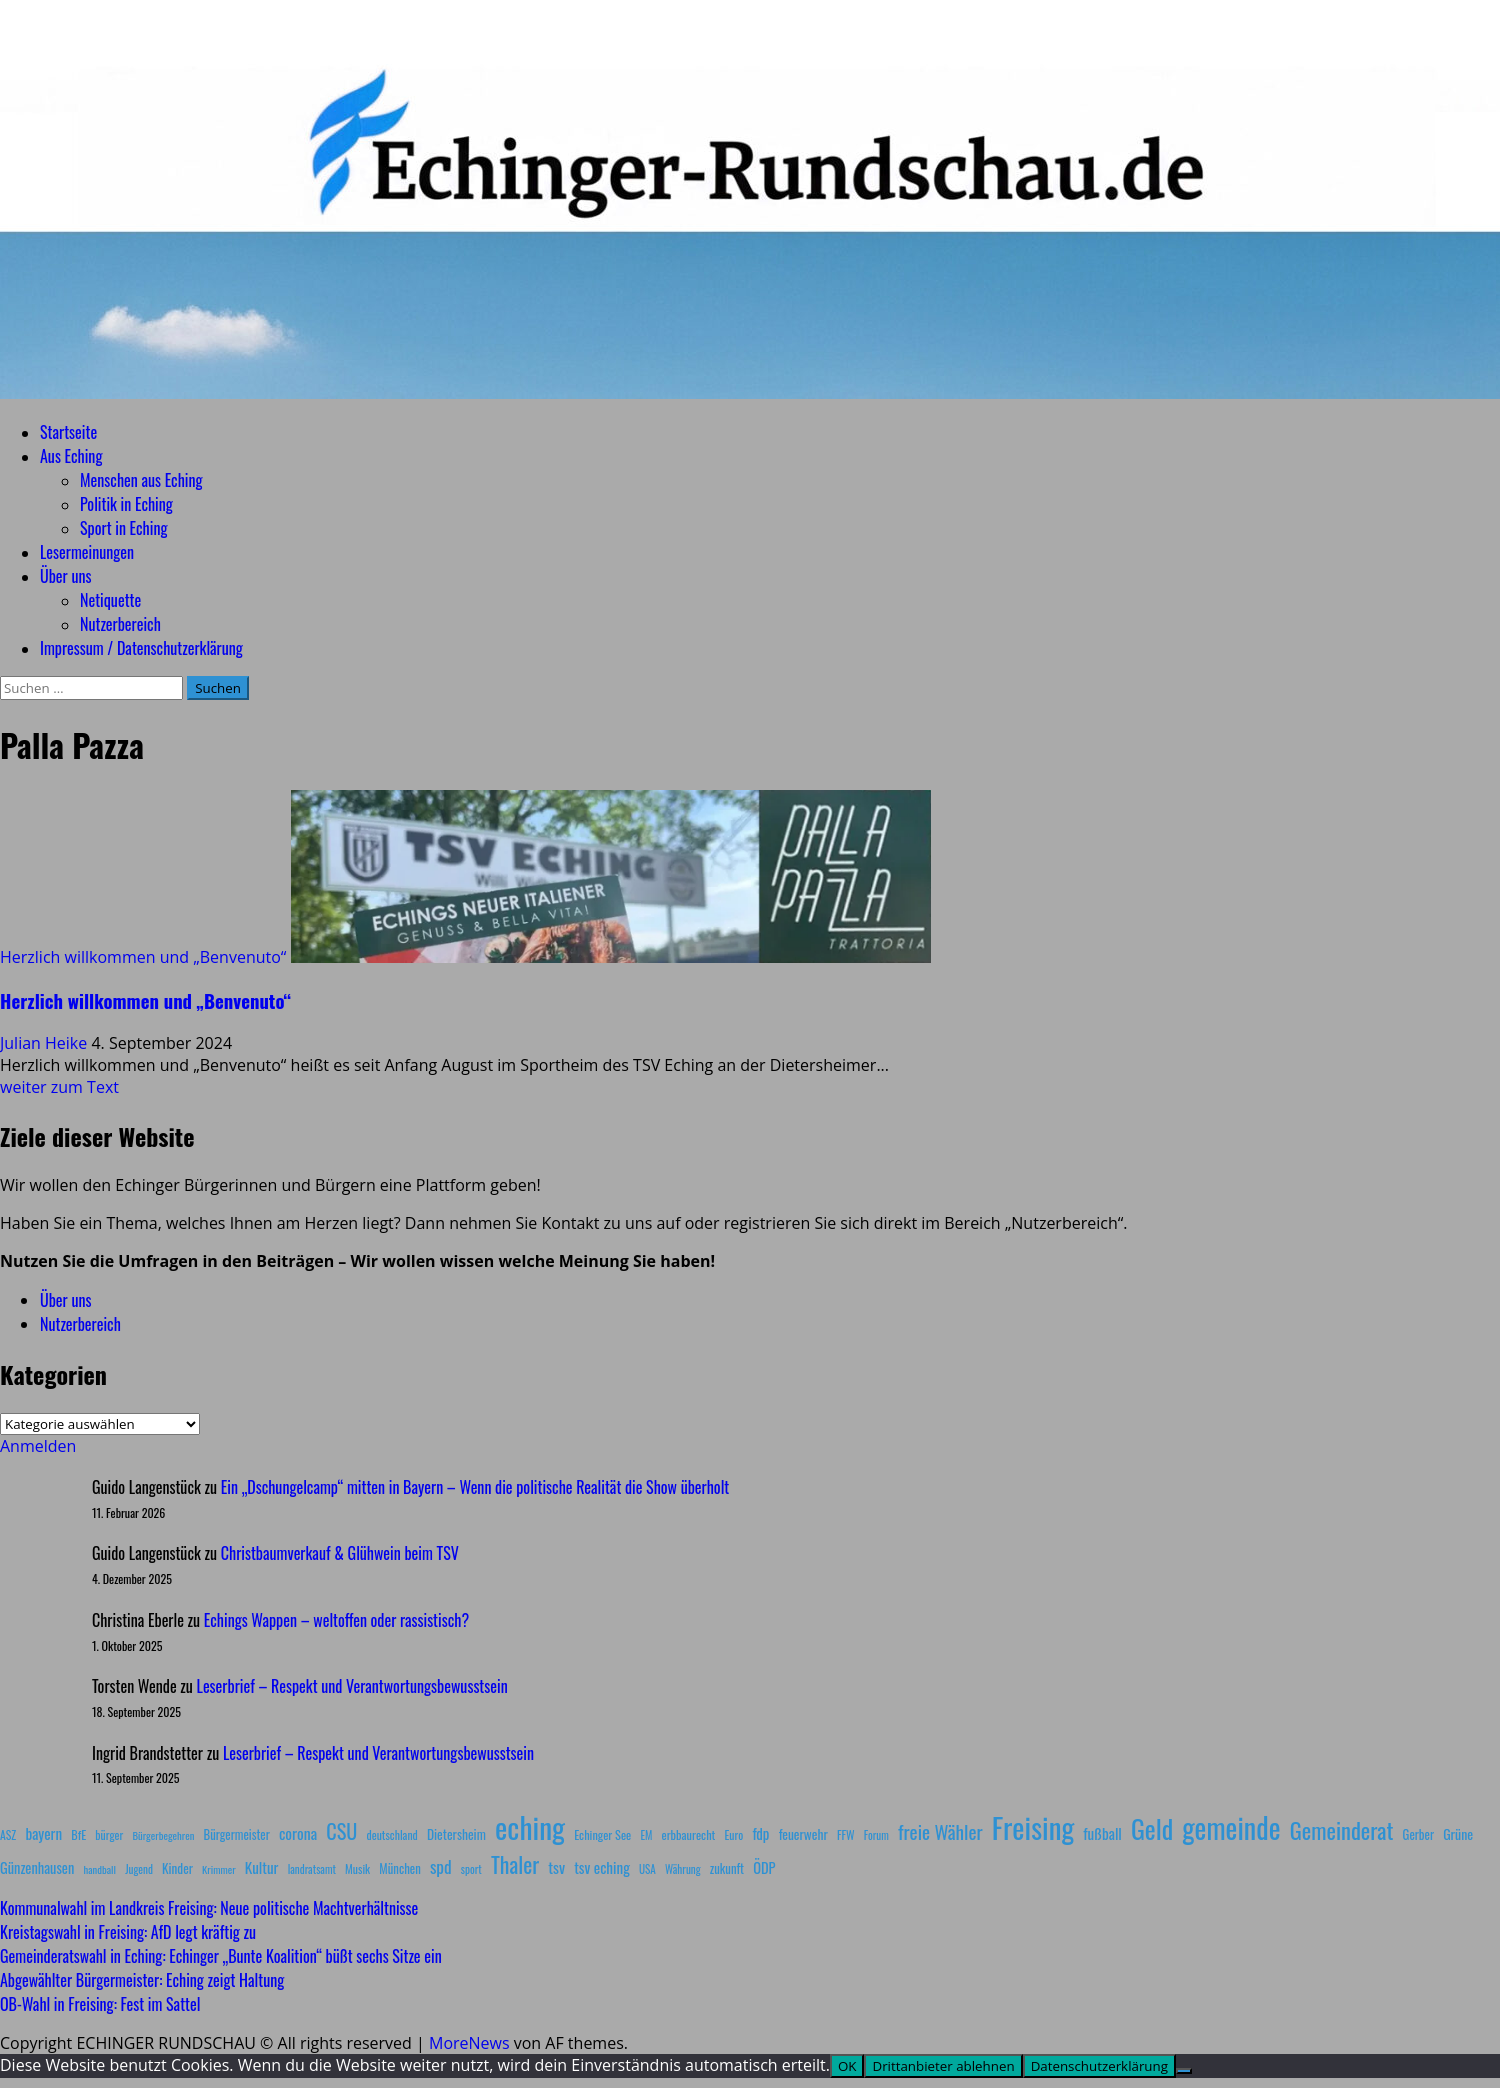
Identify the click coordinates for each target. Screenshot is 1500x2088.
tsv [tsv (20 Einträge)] (556, 1867)
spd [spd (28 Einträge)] (441, 1866)
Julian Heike (45, 1043)
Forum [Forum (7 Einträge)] (876, 1835)
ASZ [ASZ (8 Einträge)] (8, 1834)
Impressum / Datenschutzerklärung (141, 648)
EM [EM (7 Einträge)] (646, 1835)
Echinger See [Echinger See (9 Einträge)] (602, 1834)
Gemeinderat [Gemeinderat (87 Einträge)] (1342, 1829)
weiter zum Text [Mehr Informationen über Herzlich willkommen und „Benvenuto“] (59, 1087)
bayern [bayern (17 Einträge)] (43, 1833)
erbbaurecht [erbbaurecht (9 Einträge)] (689, 1834)
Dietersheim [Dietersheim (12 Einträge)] (456, 1834)
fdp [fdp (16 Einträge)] (760, 1833)
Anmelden (38, 1446)
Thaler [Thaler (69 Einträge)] (515, 1864)
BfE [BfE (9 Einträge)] (78, 1834)
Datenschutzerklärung (1099, 2066)
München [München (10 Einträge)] (399, 1868)
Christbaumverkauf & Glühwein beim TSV (340, 1553)
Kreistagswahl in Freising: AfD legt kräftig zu (128, 1932)
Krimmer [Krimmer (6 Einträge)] (219, 1869)
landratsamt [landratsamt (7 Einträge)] (312, 1869)
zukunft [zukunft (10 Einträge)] (727, 1868)
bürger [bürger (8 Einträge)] (109, 1834)
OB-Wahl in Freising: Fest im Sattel (100, 2004)
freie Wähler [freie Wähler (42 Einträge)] (940, 1831)
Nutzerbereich (120, 624)
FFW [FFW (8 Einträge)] (846, 1834)
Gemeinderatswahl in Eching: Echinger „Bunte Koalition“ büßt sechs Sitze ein (221, 1956)
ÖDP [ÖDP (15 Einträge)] (764, 1867)
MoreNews (469, 2043)
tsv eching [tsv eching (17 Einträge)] (602, 1867)
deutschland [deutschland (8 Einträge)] (392, 1834)
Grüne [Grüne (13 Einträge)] (1458, 1833)
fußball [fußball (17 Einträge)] (1102, 1833)
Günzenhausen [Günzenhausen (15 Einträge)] (37, 1867)
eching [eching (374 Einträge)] (530, 1826)
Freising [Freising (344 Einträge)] (1033, 1826)
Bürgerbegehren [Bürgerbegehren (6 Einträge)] (163, 1835)
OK (847, 2066)
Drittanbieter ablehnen (943, 2066)
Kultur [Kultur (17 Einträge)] (262, 1867)
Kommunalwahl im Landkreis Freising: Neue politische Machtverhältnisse (209, 1908)
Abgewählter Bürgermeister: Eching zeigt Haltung (142, 1980)
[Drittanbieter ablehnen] (1184, 2071)
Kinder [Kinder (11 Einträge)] (177, 1868)
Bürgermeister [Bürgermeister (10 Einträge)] (236, 1834)
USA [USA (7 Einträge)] (647, 1869)
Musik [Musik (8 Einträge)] (357, 1868)
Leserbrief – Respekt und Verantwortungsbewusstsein (352, 1686)
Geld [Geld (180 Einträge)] (1152, 1828)
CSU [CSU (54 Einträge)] (341, 1831)
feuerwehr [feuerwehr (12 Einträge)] (803, 1834)
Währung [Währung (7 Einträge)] (683, 1869)
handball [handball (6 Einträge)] (99, 1869)
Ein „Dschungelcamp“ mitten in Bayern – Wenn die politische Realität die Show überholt (475, 1487)
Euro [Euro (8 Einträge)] (734, 1834)
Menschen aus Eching (141, 480)
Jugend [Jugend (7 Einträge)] (139, 1869)
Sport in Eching (123, 528)
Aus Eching (71, 456)
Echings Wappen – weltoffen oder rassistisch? (336, 1620)
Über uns (65, 576)
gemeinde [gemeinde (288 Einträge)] (1231, 1827)
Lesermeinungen (87, 552)
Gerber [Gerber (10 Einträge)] (1418, 1834)
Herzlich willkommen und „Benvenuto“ (143, 957)
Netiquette (110, 600)
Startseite (68, 432)
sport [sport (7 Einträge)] (471, 1869)
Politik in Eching (126, 504)
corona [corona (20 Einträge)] (298, 1833)
